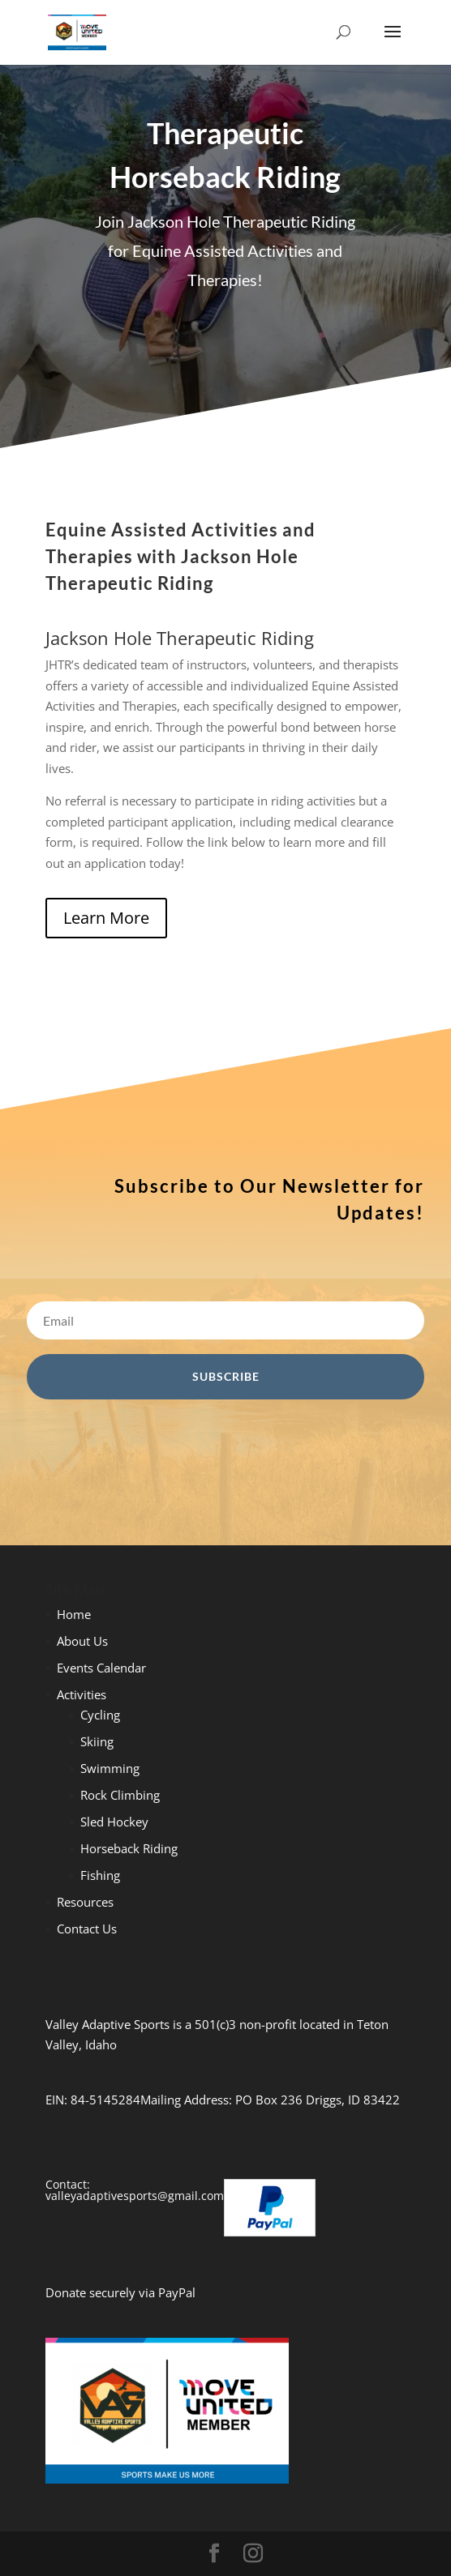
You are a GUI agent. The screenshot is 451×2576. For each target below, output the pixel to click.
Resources (85, 1902)
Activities (81, 1694)
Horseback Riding (129, 1848)
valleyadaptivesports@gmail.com (134, 2195)
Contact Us (87, 1928)
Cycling (100, 1715)
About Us (82, 1641)
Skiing (97, 1741)
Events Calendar (101, 1668)
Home (74, 1614)
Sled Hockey (114, 1821)
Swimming (110, 1768)
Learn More (106, 918)
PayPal (176, 2292)
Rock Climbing (120, 1795)
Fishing (100, 1875)
